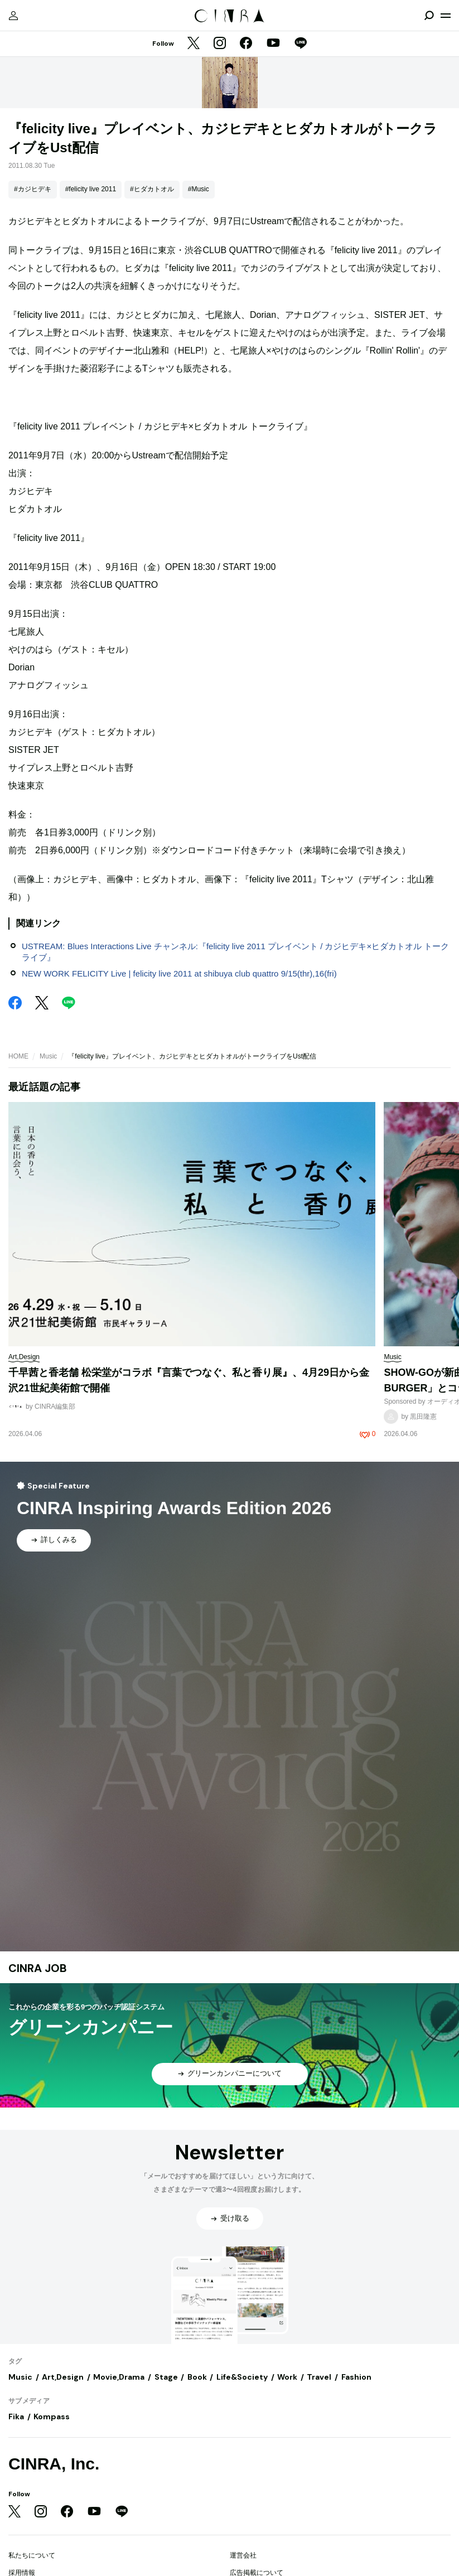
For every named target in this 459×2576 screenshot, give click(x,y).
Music (48, 1056)
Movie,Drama (118, 2377)
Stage (166, 2377)
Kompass (51, 2416)
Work (287, 2377)
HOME (18, 1056)
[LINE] (300, 44)
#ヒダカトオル (152, 189)
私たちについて (31, 2555)
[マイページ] (13, 15)
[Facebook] (246, 44)
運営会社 (243, 2555)
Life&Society (242, 2377)
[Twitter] (193, 44)
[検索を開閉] (429, 15)
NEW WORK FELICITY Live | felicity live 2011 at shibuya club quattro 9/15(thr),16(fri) (179, 973)
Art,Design (63, 2377)
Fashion (356, 2377)
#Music (198, 189)
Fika (16, 2416)
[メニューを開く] (445, 15)
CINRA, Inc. (53, 2463)
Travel (319, 2377)
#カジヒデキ (32, 189)
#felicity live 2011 (90, 189)
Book (197, 2377)
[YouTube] (273, 44)
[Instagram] (220, 44)
